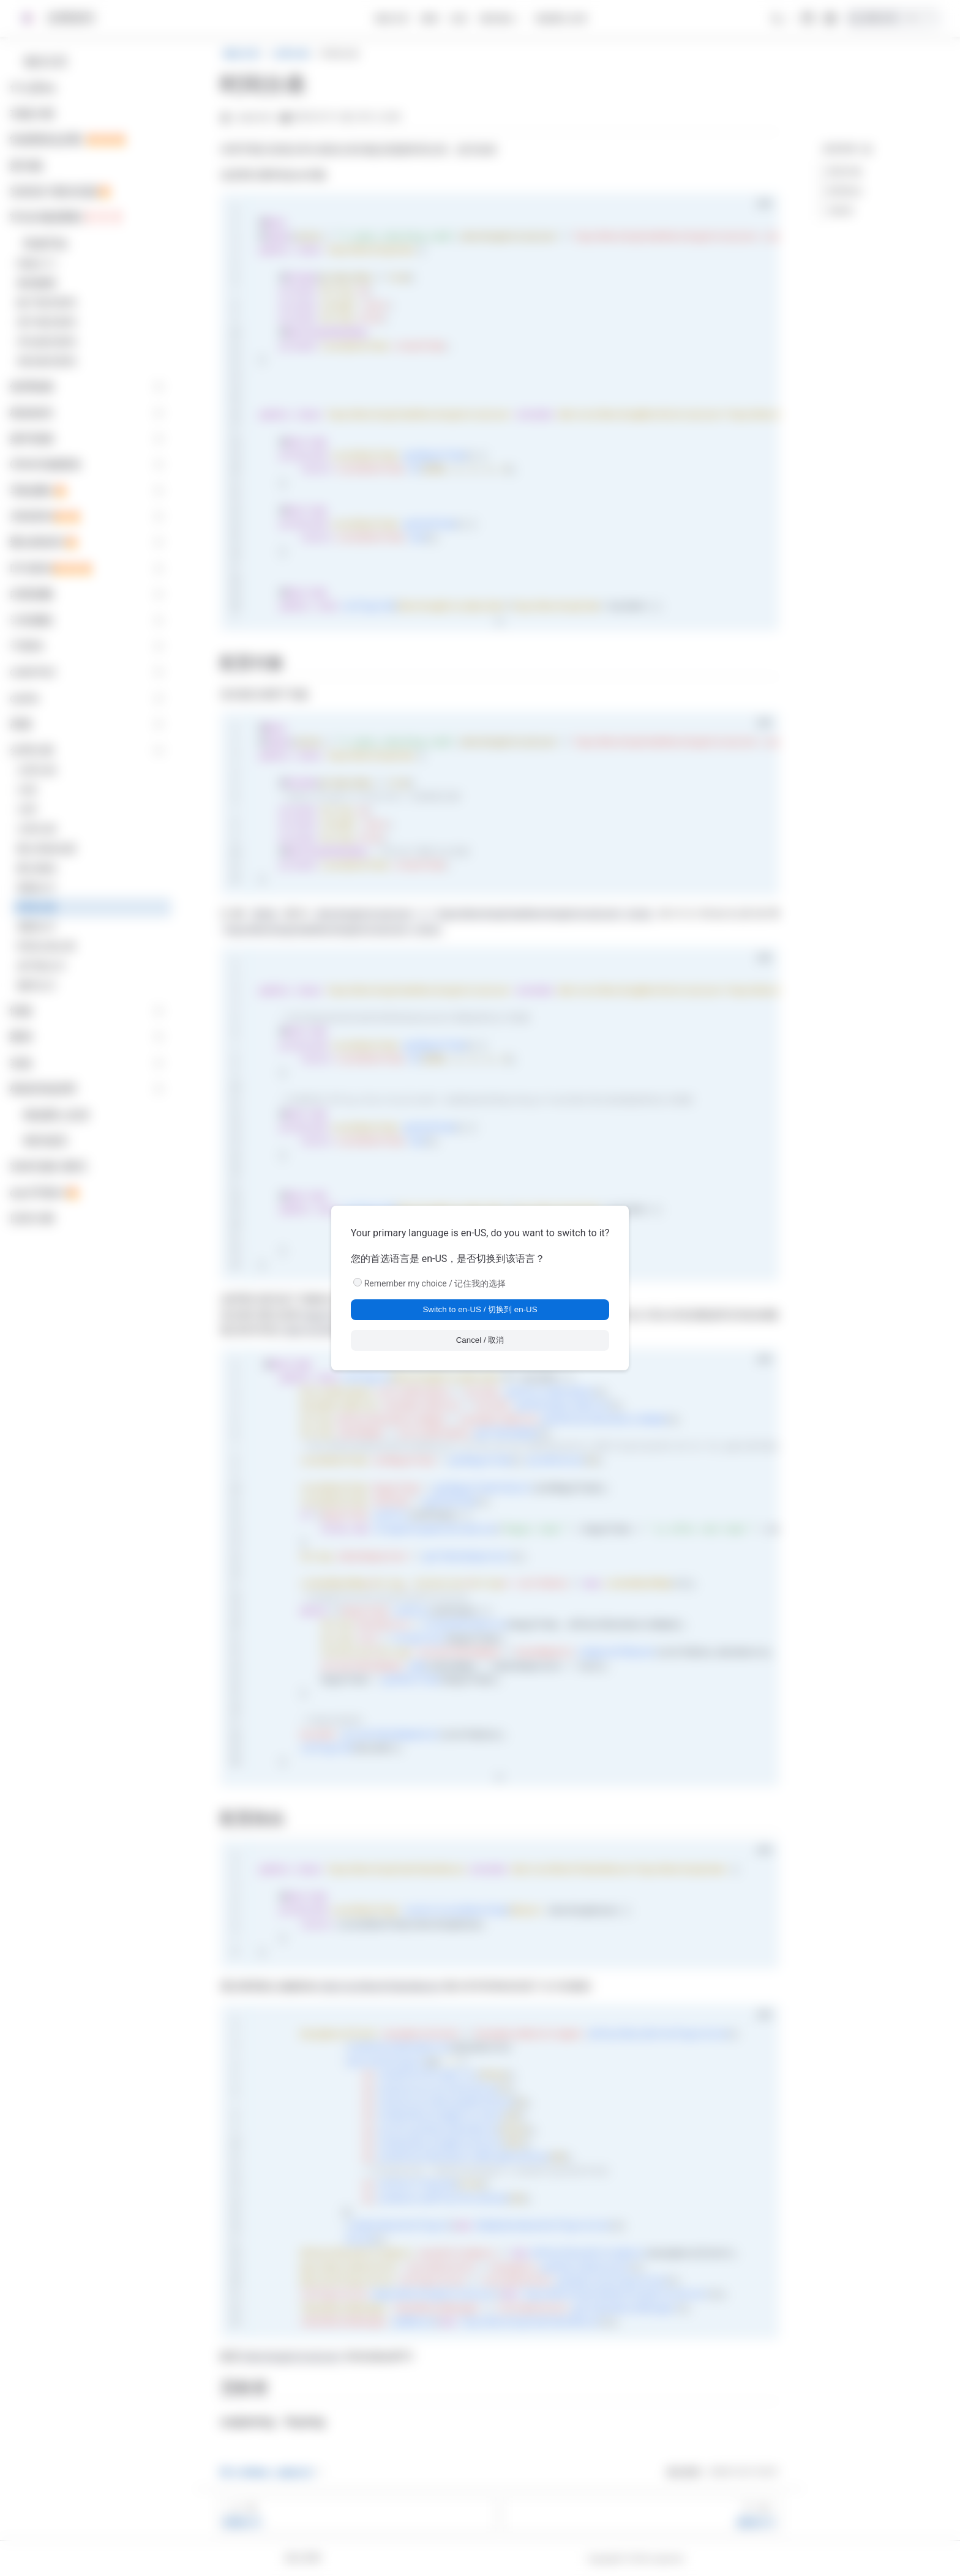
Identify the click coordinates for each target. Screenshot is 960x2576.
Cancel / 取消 (480, 1340)
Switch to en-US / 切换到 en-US (479, 1309)
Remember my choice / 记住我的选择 (435, 1283)
